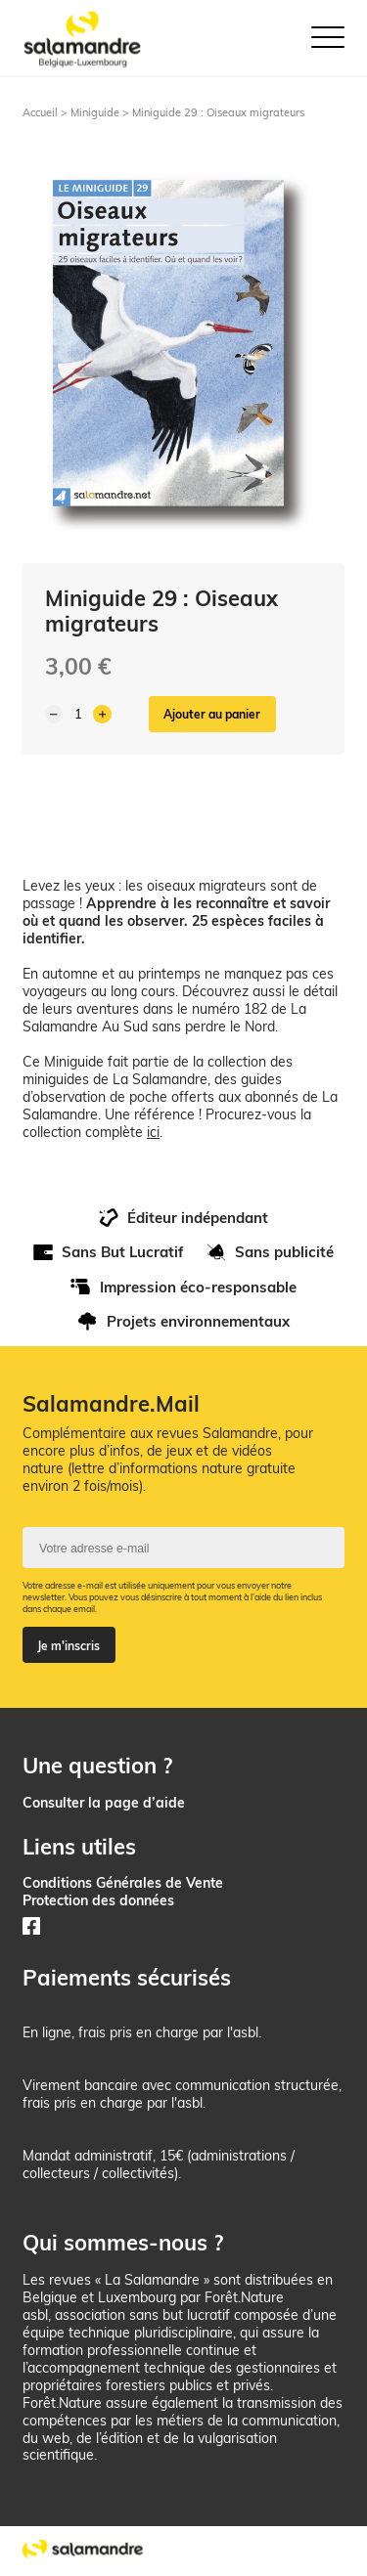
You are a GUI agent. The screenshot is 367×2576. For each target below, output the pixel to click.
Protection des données (98, 1900)
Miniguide (94, 112)
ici (153, 1131)
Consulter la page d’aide (104, 1802)
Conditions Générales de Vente (123, 1882)
